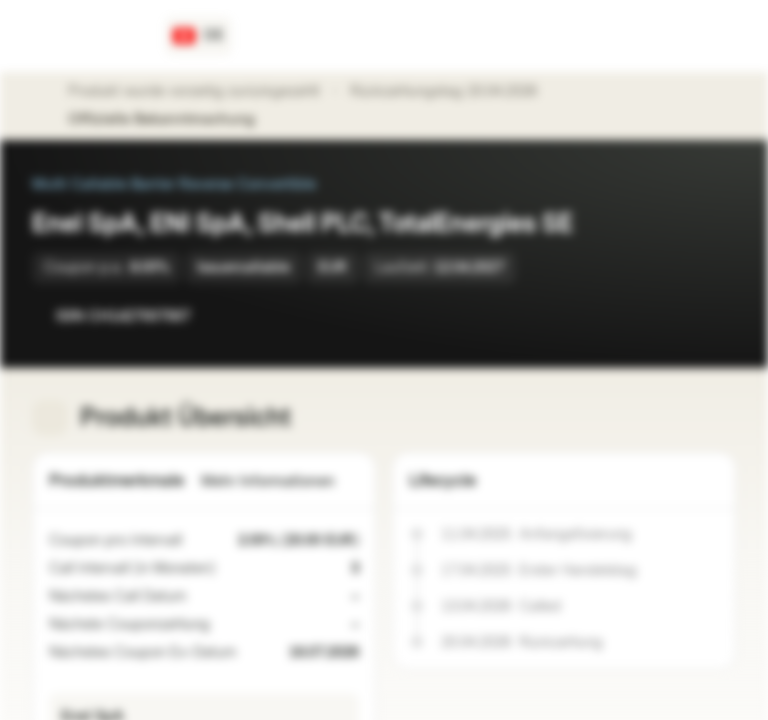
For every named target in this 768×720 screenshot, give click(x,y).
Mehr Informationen (280, 481)
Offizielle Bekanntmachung (171, 120)
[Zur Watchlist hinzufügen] (676, 316)
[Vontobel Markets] (86, 36)
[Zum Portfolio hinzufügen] (716, 316)
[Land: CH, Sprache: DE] (198, 36)
